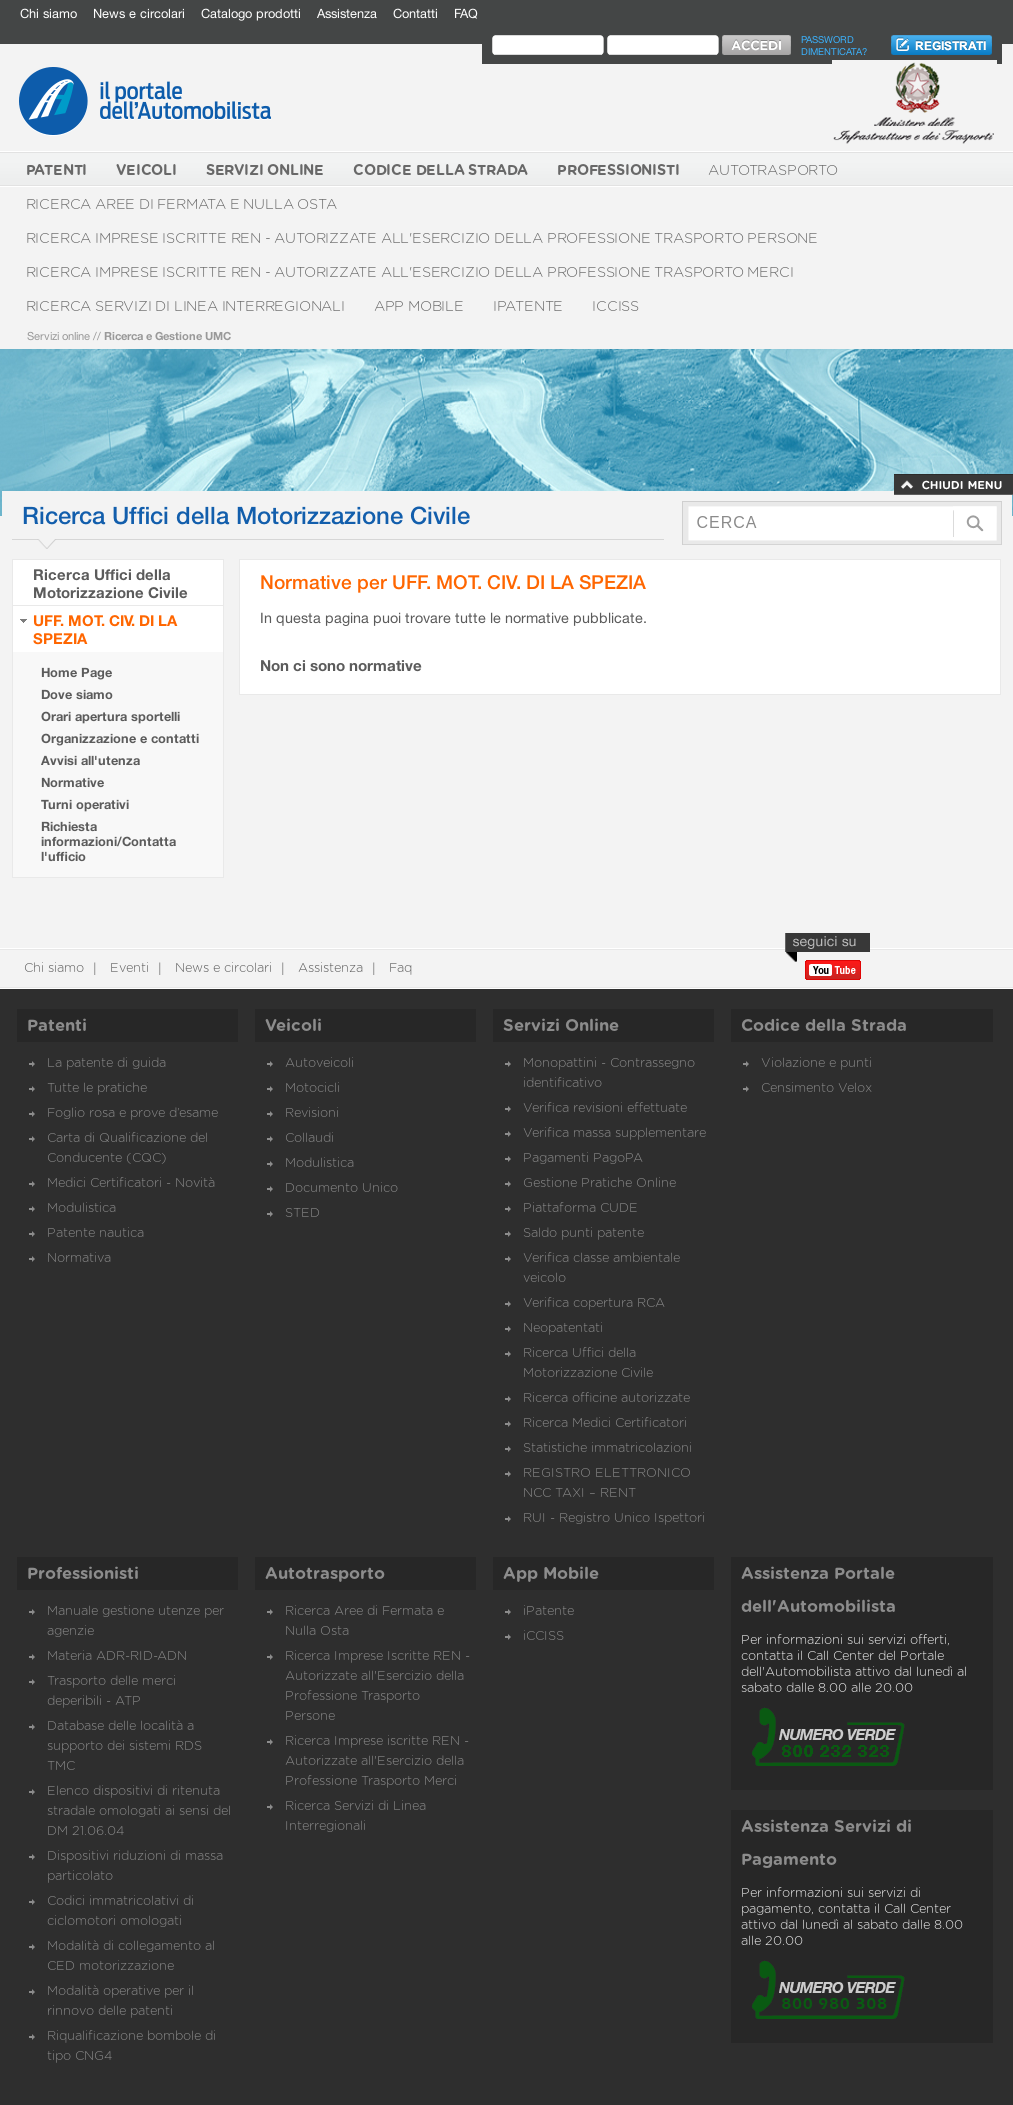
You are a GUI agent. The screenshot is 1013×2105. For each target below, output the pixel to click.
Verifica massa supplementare (614, 1133)
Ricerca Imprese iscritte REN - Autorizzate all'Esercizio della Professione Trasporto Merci (410, 272)
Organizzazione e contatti (120, 738)
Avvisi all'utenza (90, 760)
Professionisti (83, 1574)
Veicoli (293, 1026)
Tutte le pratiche (97, 1088)
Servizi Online (561, 1026)
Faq (398, 968)
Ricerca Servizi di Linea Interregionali (185, 306)
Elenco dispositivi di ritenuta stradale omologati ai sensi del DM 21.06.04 (139, 1811)
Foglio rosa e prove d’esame (132, 1113)
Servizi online (58, 335)
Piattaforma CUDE (580, 1208)
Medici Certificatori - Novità (131, 1183)
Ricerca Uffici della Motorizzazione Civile (110, 583)
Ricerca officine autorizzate (606, 1398)
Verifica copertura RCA (594, 1303)
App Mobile (419, 306)
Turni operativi (85, 804)
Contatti (415, 13)
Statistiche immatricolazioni (607, 1448)
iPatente (528, 306)
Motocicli (312, 1088)
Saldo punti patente (583, 1233)
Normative (72, 782)
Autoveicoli (319, 1063)
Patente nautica (95, 1233)
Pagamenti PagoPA (583, 1158)
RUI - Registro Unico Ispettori (614, 1518)
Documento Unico (341, 1188)
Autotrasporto (772, 170)
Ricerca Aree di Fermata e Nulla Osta (181, 204)
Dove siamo (77, 694)
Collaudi (309, 1138)
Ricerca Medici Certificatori (605, 1423)
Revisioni (312, 1113)
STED (302, 1213)
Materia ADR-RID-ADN (117, 1656)
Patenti (57, 1026)
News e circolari (139, 13)
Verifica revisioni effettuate (605, 1108)
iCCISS (615, 306)
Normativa (79, 1258)
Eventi (127, 968)
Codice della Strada (824, 1026)
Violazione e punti (816, 1063)
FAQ (466, 13)
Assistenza (347, 13)
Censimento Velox (816, 1088)
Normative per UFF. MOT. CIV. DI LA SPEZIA (453, 581)
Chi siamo (48, 13)
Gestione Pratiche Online (599, 1183)
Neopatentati (563, 1328)
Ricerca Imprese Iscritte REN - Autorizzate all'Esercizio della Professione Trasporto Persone (422, 238)
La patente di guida (106, 1063)
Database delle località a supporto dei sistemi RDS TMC (124, 1746)
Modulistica (81, 1208)
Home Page (76, 672)
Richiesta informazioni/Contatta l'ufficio (108, 841)
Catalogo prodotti (251, 13)
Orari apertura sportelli (110, 716)
